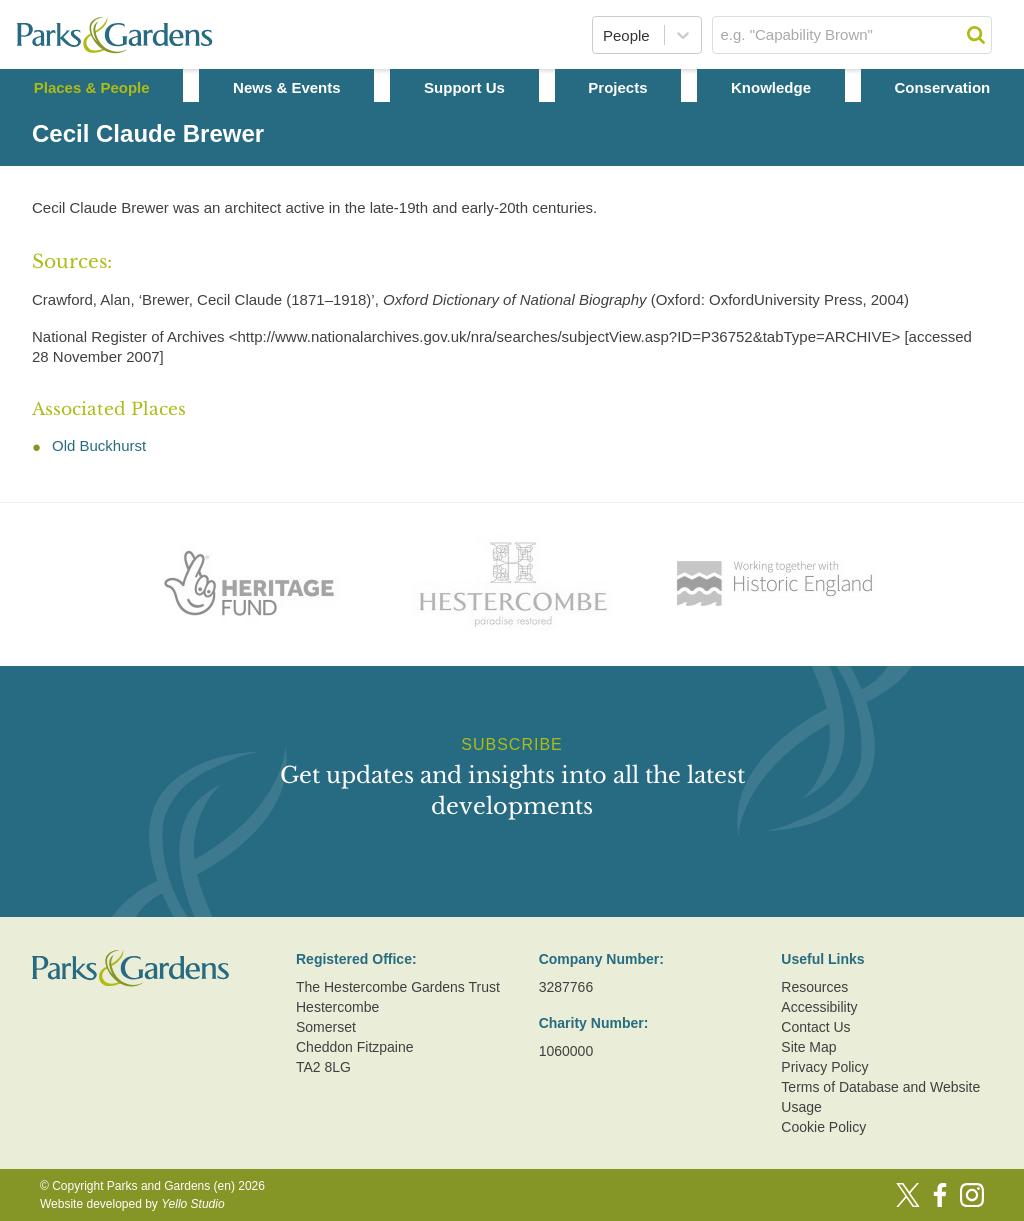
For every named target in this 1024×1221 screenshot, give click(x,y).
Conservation (942, 87)
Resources (814, 987)
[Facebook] (940, 1195)
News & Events (287, 87)
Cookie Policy (823, 1127)
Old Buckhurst (99, 445)
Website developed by (132, 1204)
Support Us (464, 87)
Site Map (808, 1047)
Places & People (92, 87)
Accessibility (819, 1007)
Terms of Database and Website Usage (880, 1097)
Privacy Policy (824, 1067)
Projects (617, 87)
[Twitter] (908, 1195)
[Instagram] (972, 1195)
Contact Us (815, 1027)
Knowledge (771, 87)
